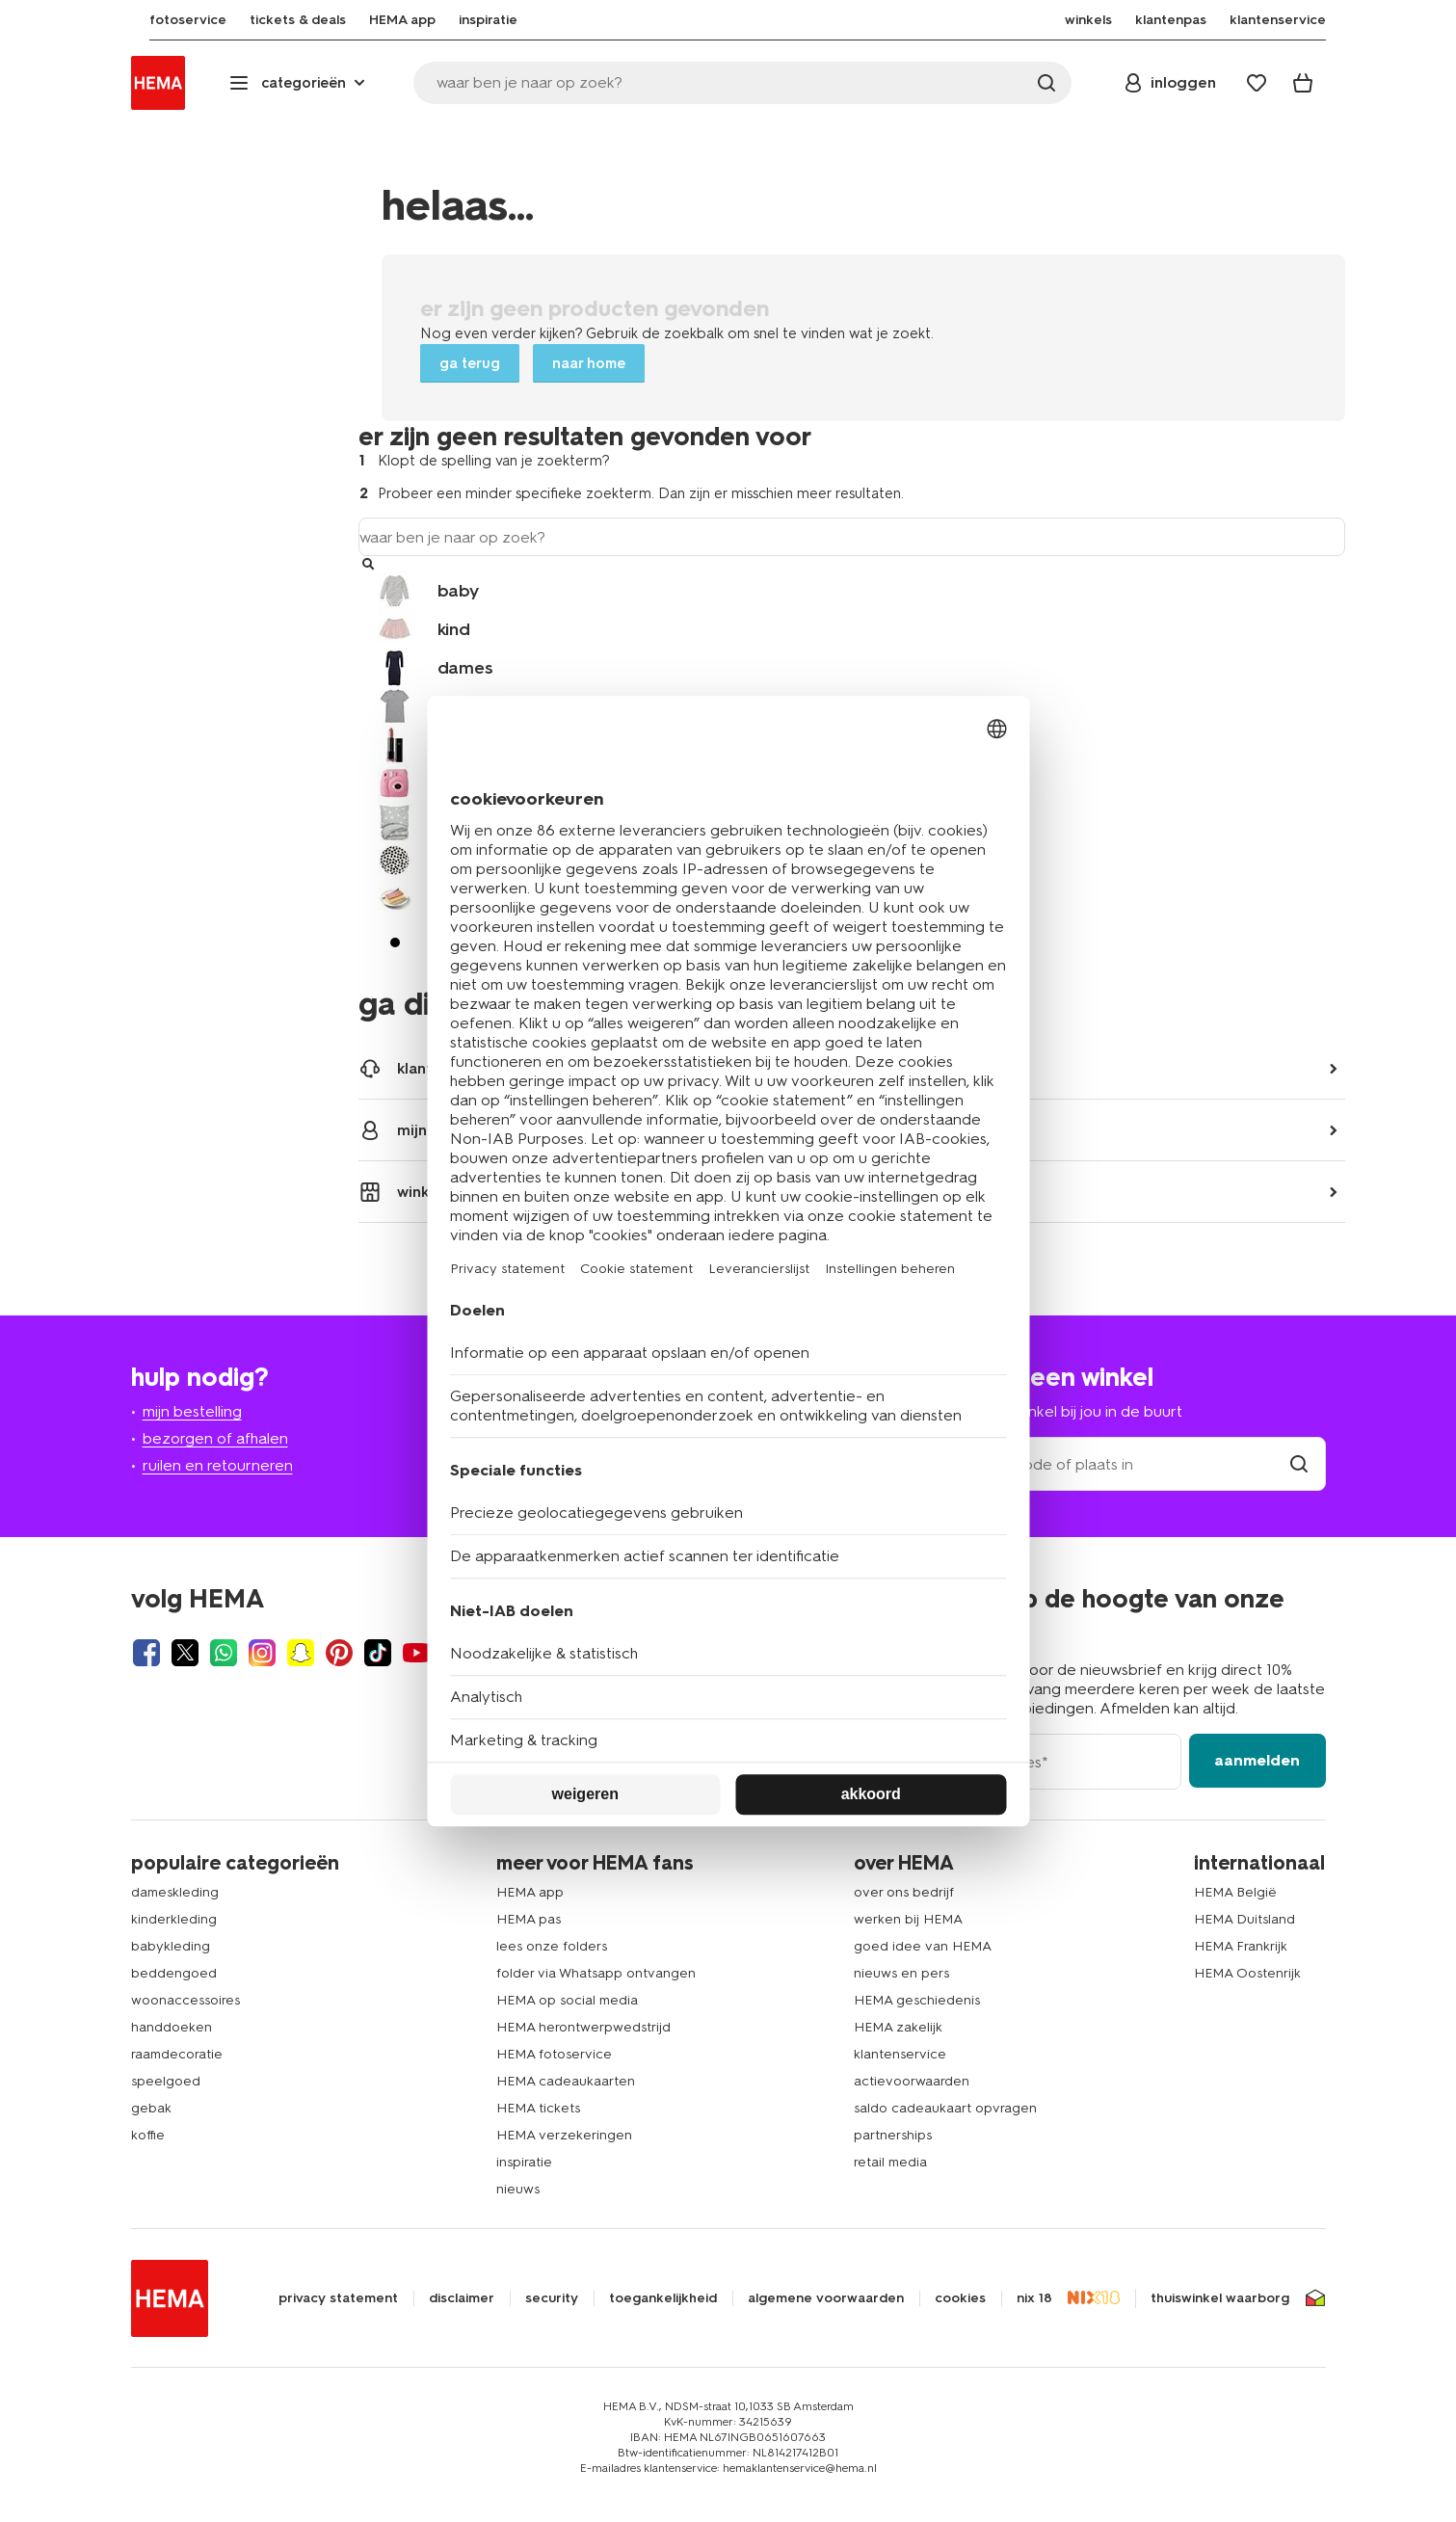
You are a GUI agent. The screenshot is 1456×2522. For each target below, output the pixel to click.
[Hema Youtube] (416, 1652)
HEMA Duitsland (1244, 1919)
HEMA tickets (538, 2108)
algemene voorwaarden (826, 2298)
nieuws (518, 2189)
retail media (890, 2162)
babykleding (170, 1946)
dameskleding (175, 1892)
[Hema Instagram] (262, 1652)
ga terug (469, 363)
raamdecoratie (177, 2054)
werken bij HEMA (908, 1919)
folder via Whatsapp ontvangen (596, 1973)
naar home (588, 363)
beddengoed (174, 1973)
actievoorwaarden (911, 2081)
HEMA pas (528, 1919)
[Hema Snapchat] (300, 1652)
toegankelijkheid (663, 2298)
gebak (151, 2108)
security (551, 2298)
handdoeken (171, 2027)
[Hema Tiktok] (377, 1652)
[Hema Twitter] (185, 1652)
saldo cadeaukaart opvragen (945, 2108)
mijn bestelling (192, 1411)
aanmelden (1257, 1760)
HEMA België (1235, 1892)
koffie (148, 2135)
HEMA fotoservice (554, 2054)
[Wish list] (1256, 83)
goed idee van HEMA (923, 1946)
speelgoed (165, 2081)
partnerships (893, 2135)
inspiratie (524, 2162)
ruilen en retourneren (218, 1465)
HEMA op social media (567, 2000)
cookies (960, 2298)
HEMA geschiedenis (917, 2000)
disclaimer (461, 2298)
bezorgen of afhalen (215, 1438)
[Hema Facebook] (146, 1652)
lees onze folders (551, 1946)
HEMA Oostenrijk (1247, 1973)
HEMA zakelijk (898, 2027)
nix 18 (1034, 2298)
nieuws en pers (901, 1973)
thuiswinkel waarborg (1220, 2298)
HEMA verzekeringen (564, 2135)
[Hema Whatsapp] (223, 1652)
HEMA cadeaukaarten (565, 2081)
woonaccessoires (185, 2000)
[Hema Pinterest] (339, 1652)
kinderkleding (174, 1919)
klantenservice (900, 2054)
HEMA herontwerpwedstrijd (583, 2027)
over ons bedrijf (904, 1892)
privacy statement (338, 2298)
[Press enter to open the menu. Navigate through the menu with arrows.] (299, 83)
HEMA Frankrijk (1240, 1946)
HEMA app (530, 1892)
